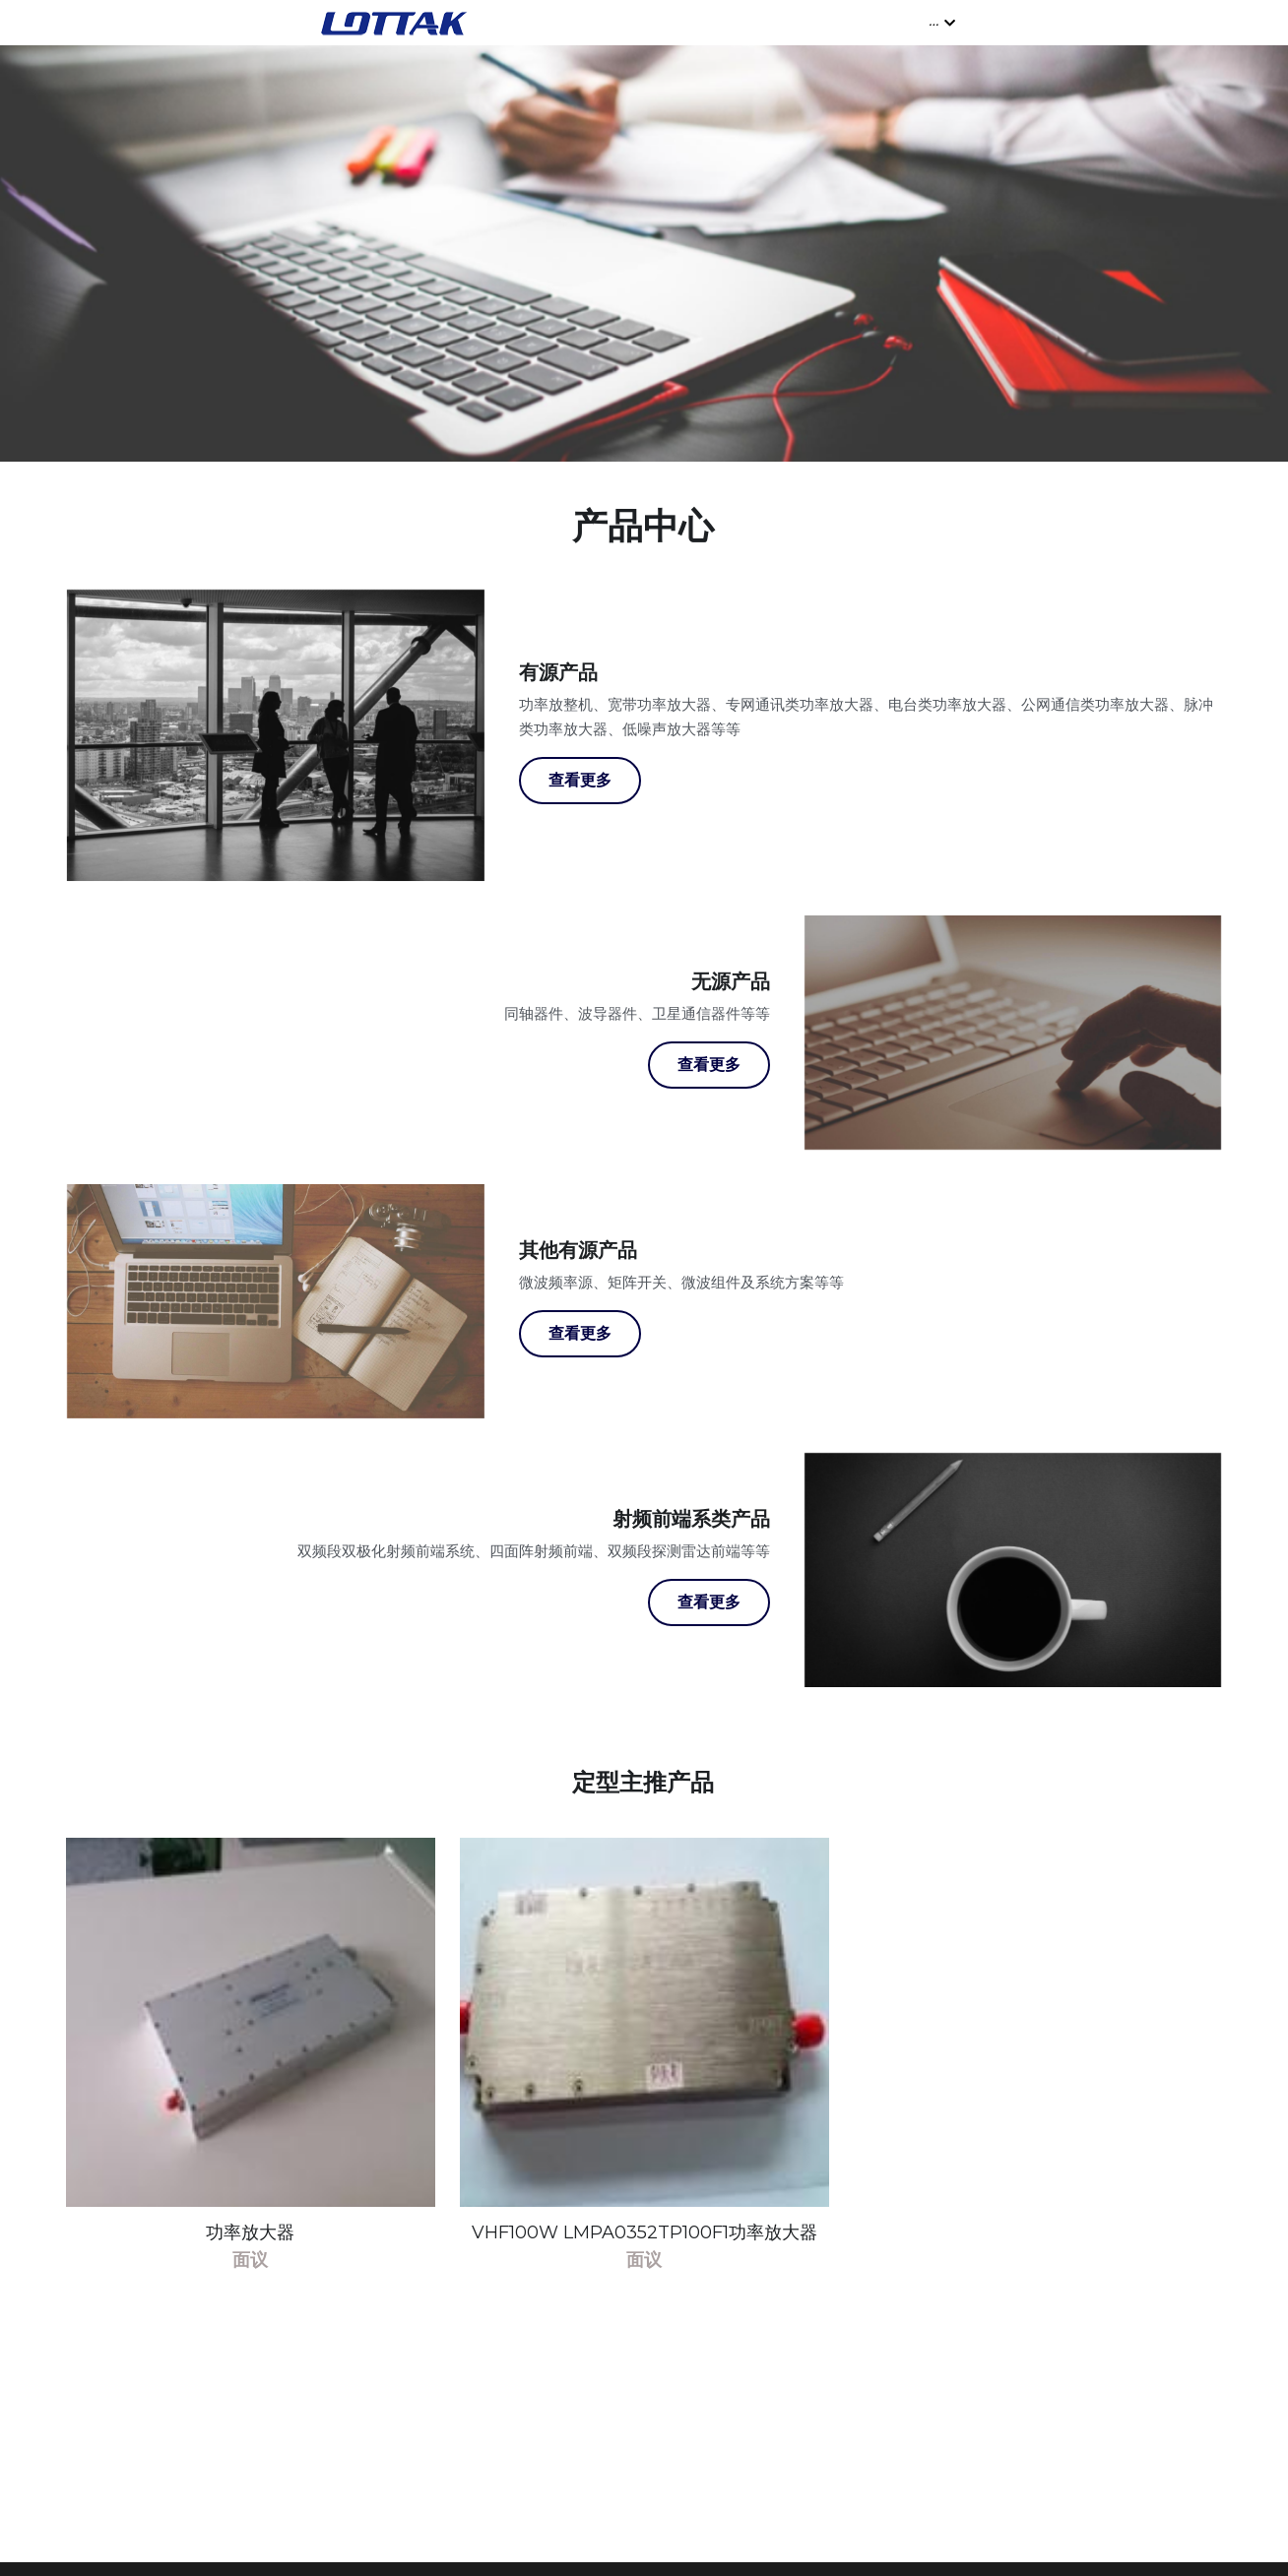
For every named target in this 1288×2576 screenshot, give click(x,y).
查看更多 (580, 794)
